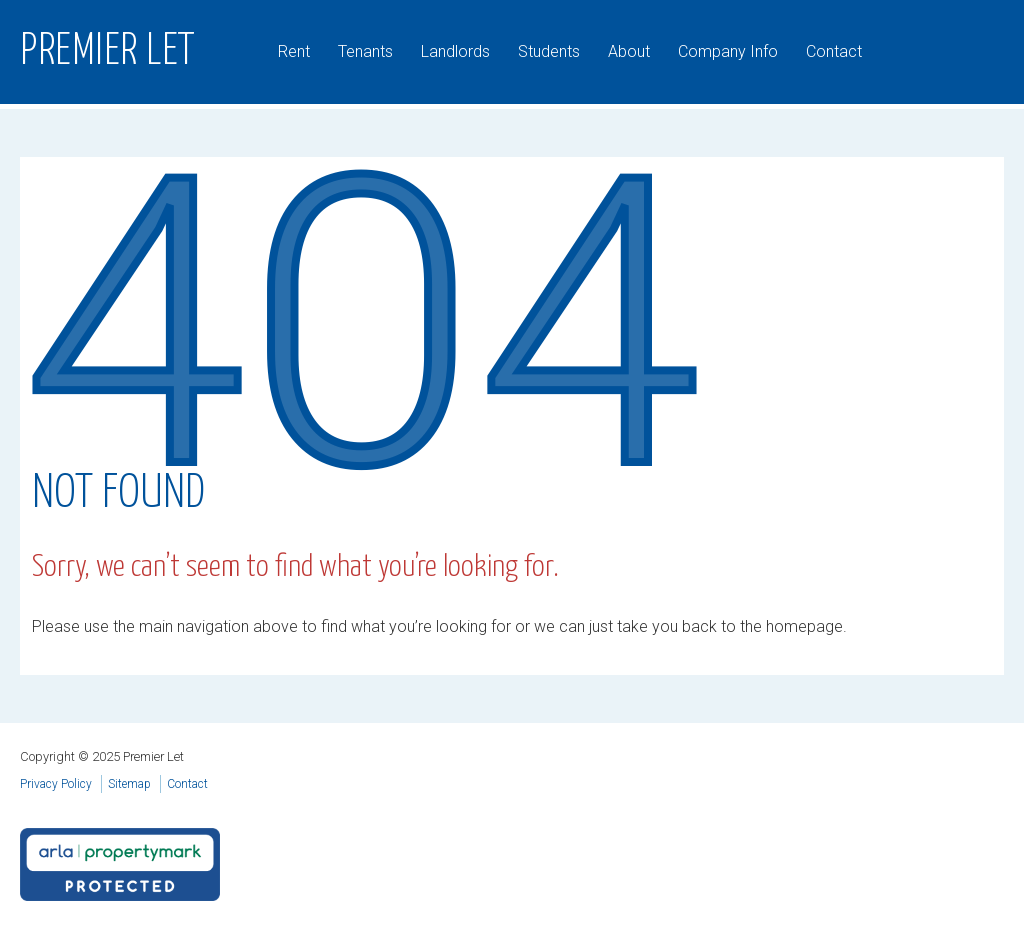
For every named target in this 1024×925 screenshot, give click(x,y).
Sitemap (129, 784)
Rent (294, 51)
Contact (834, 51)
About (629, 51)
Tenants (365, 51)
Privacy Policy (56, 784)
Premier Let (108, 52)
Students (549, 51)
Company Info (728, 51)
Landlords (455, 51)
